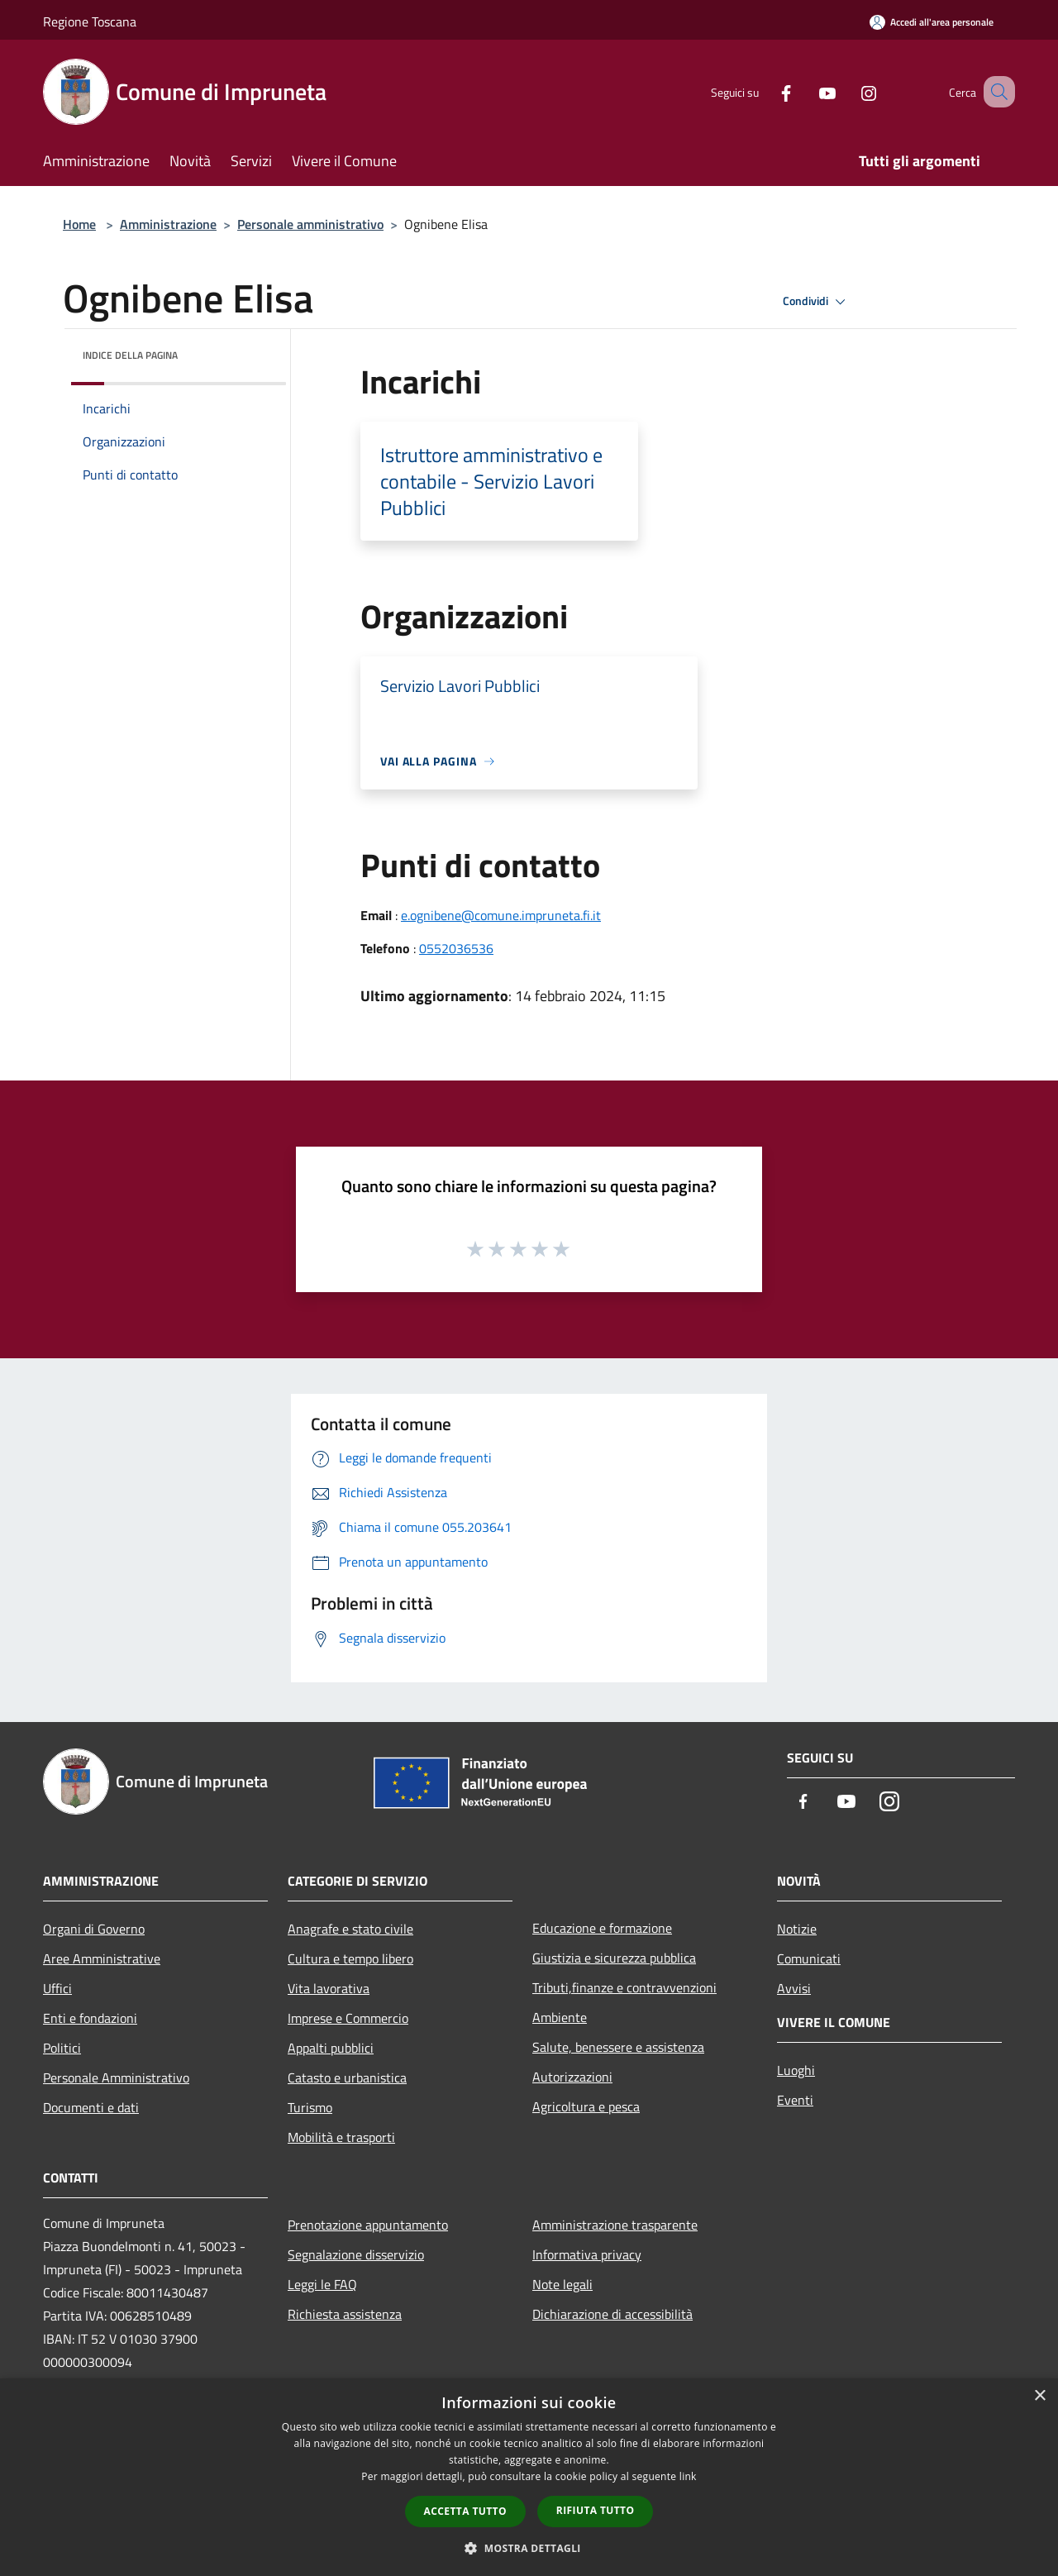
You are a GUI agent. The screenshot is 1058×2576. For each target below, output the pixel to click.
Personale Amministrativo (116, 2077)
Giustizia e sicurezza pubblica (614, 1958)
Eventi (795, 2100)
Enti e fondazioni (90, 2018)
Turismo (310, 2107)
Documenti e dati (91, 2107)
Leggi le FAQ (322, 2284)
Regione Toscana (89, 21)
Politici (62, 2048)
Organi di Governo (94, 1929)
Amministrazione (168, 224)
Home (79, 224)
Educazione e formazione (602, 1928)
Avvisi (794, 1988)
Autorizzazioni (572, 2077)
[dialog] (529, 2477)
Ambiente (559, 2017)
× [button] (1039, 2396)
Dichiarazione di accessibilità (612, 2314)
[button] (529, 2548)
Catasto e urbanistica (347, 2077)
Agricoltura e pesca (586, 2106)
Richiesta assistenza (345, 2314)
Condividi (817, 302)
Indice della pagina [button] (130, 355)
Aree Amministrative (101, 1958)
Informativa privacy (586, 2254)
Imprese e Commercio (348, 2018)
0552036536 (456, 948)
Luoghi (796, 2070)
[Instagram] (848, 91)
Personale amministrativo (310, 224)
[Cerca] (995, 92)
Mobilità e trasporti (341, 2137)
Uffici (57, 1988)
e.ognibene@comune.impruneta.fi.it (501, 915)
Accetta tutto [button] (465, 2511)
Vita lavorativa (328, 1988)
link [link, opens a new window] (688, 2476)
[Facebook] (765, 91)
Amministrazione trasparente (615, 2225)
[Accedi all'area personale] (931, 21)
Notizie (797, 1929)
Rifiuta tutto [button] (595, 2510)
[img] (251, 351)
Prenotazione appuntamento (368, 2225)
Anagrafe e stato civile (350, 1929)
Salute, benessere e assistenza (618, 2047)
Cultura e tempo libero (350, 1958)
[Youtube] (806, 91)
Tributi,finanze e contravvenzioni (624, 1987)
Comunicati (809, 1958)
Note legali (562, 2284)
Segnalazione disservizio (356, 2254)
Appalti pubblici (331, 2048)
